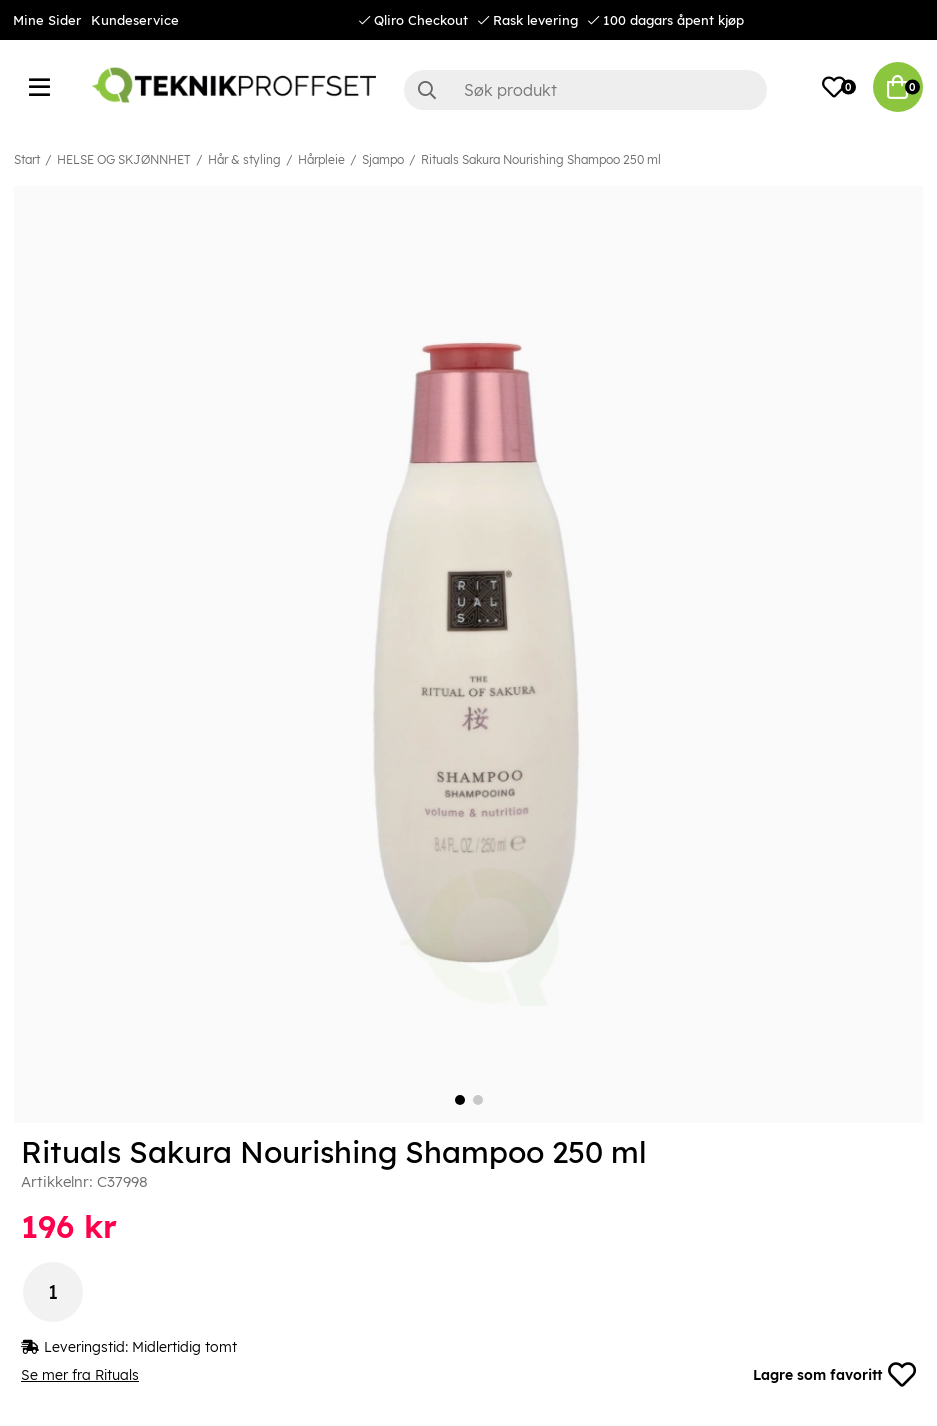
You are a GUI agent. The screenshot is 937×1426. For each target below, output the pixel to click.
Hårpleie (321, 159)
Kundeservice (135, 20)
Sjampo (383, 159)
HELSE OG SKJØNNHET (124, 159)
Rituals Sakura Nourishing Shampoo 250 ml (541, 159)
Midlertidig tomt (184, 1347)
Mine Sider (47, 20)
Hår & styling (244, 159)
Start (27, 159)
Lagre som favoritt (834, 1375)
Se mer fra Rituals (80, 1375)
